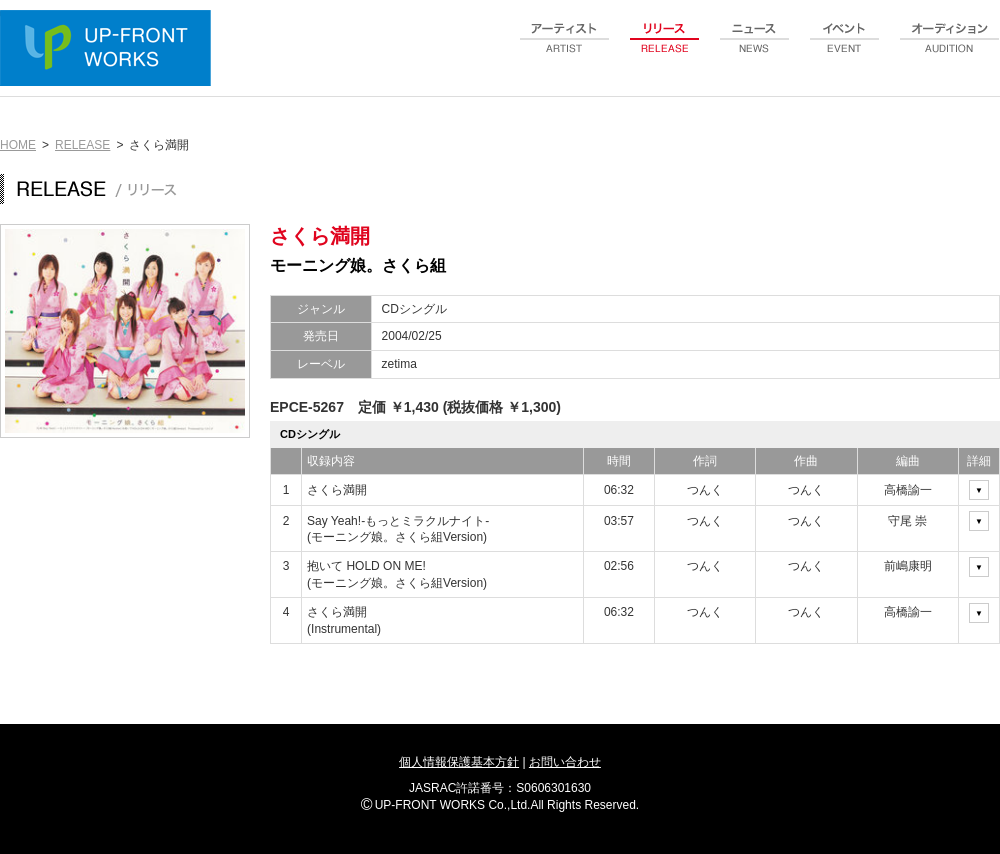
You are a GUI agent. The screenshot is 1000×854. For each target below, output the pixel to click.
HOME (18, 145)
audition (950, 49)
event (845, 49)
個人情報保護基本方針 (459, 762)
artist (565, 49)
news (755, 49)
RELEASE (82, 145)
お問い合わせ (565, 762)
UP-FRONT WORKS (110, 50)
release (665, 49)
